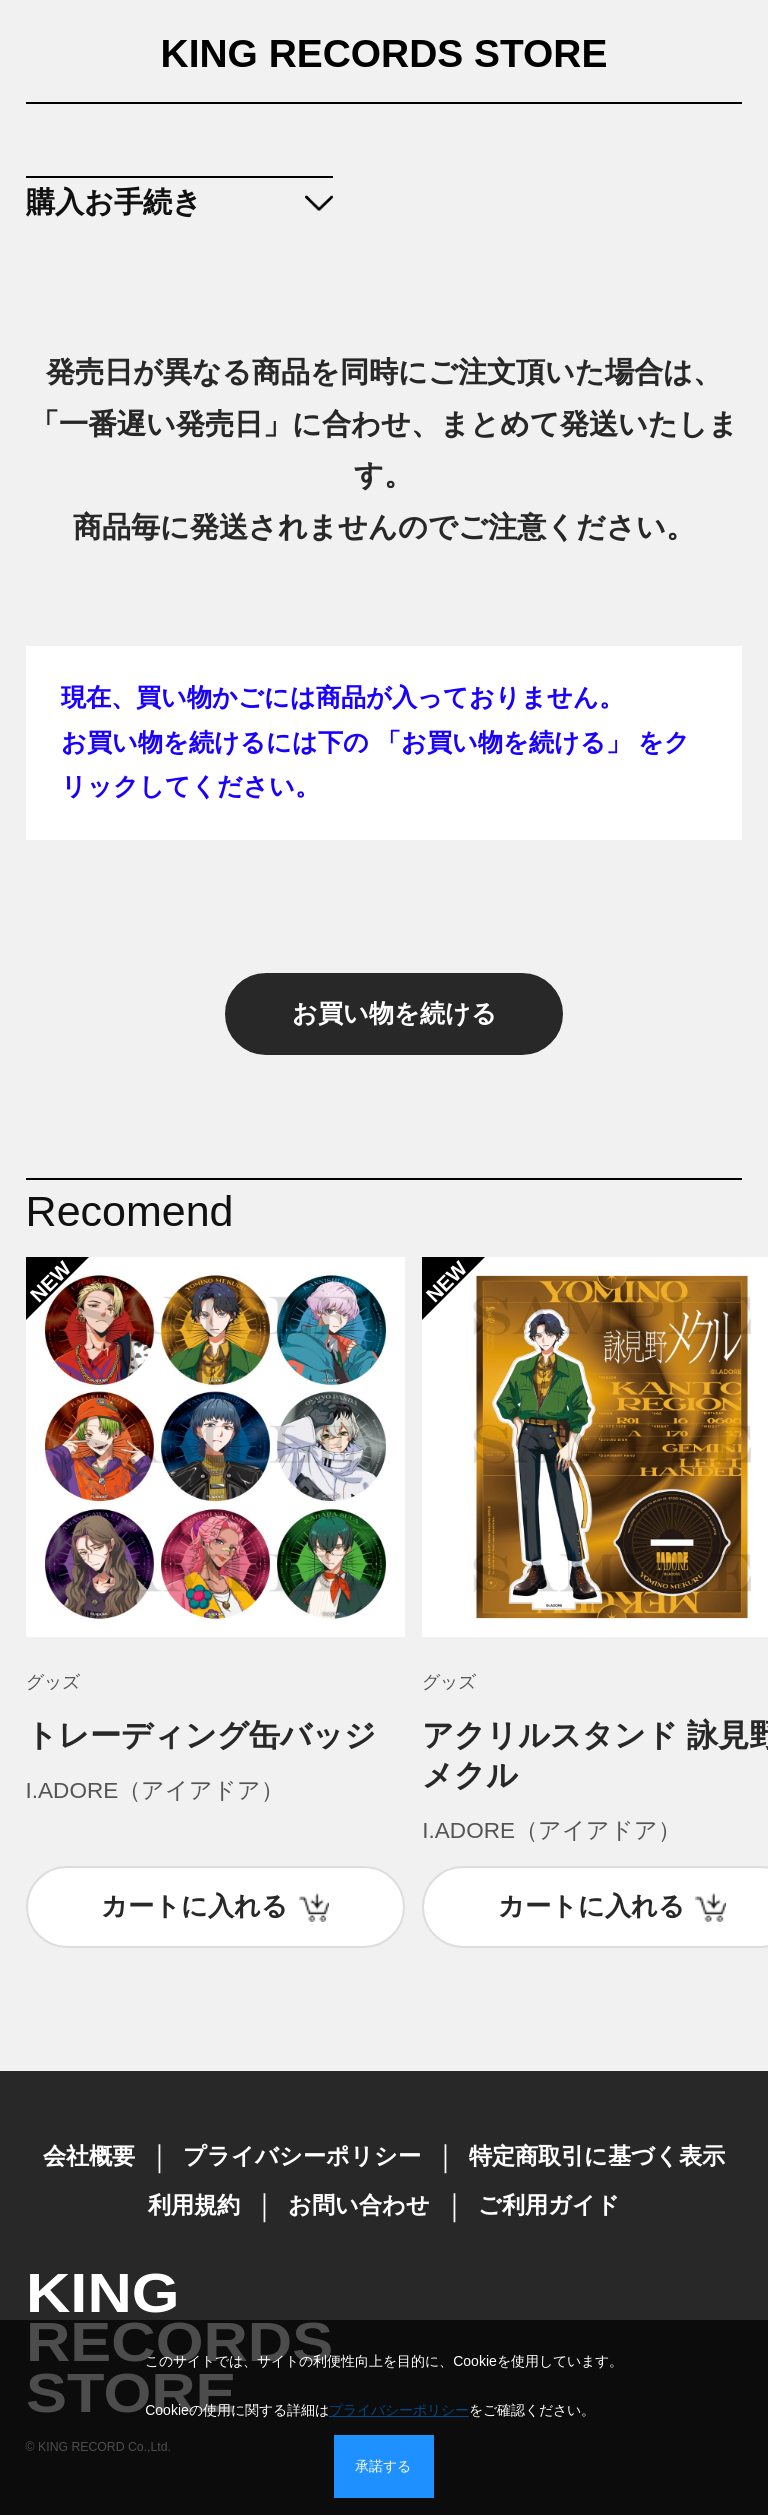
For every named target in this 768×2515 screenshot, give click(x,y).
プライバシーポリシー (302, 2156)
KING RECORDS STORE (384, 54)
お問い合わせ (359, 2205)
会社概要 (89, 2156)
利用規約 (194, 2205)
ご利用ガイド (549, 2205)
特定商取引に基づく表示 (597, 2156)
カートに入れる (194, 1906)
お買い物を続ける (394, 1013)
